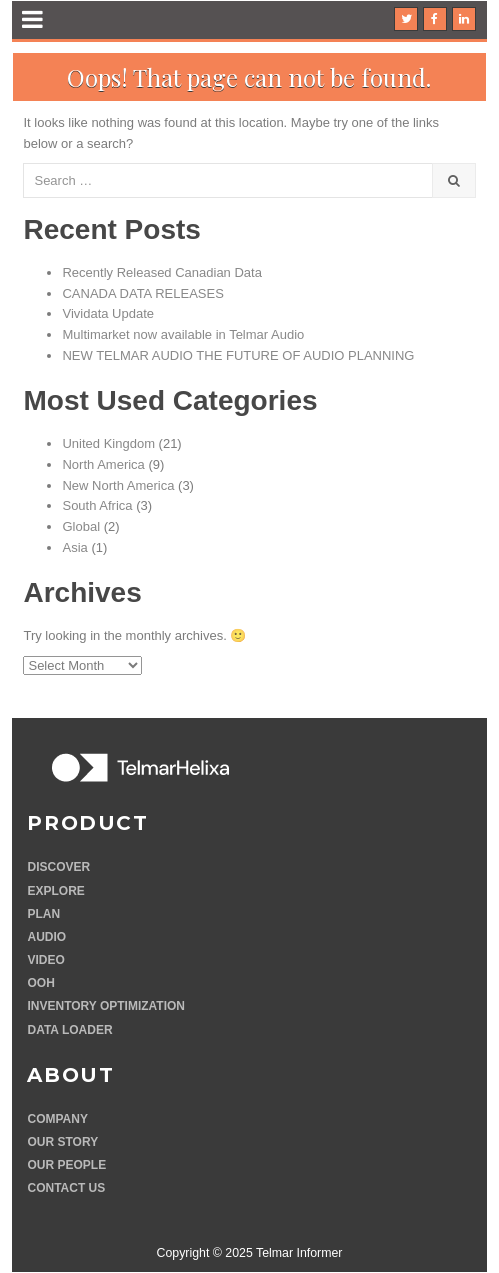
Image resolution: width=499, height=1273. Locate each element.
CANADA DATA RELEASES (142, 293)
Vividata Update (108, 313)
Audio (46, 937)
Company (57, 1119)
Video (45, 960)
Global (81, 526)
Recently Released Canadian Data (161, 272)
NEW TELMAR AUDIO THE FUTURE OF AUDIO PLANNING (238, 355)
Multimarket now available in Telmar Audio (183, 334)
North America (103, 464)
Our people (66, 1165)
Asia (74, 547)
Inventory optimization (106, 1006)
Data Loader (69, 1030)
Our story (62, 1142)
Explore (55, 891)
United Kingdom (108, 443)
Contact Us (66, 1188)
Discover (58, 867)
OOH (40, 983)
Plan (43, 914)
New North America (118, 485)
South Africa (97, 505)
